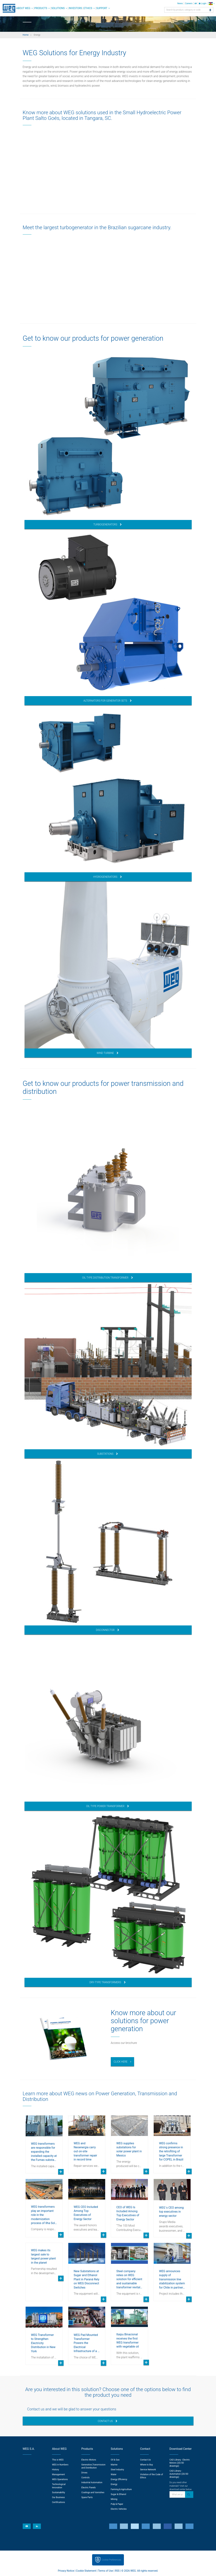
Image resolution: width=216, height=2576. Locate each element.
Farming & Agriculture (121, 2489)
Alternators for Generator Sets (107, 700)
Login (202, 3)
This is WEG (58, 2459)
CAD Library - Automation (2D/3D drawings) (178, 2474)
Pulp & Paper (117, 2504)
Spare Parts (87, 2497)
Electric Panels (88, 2487)
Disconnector (107, 1630)
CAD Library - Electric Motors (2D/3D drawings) (179, 2462)
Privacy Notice (66, 2570)
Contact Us (107, 2421)
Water (113, 2474)
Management (58, 2474)
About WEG (23, 8)
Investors (75, 8)
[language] (211, 3)
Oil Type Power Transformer (107, 1806)
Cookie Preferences (111, 2559)
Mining (114, 2499)
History (55, 2469)
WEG (7, 8)
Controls (85, 2477)
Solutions (58, 8)
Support (101, 8)
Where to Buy (146, 2464)
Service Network (148, 2469)
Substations (107, 1453)
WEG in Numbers (60, 2464)
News (180, 3)
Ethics (88, 8)
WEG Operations (60, 2479)
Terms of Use (105, 2570)
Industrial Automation (91, 2482)
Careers (188, 3)
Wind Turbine (107, 1053)
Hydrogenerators (107, 876)
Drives (84, 2472)
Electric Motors (88, 2459)
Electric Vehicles (119, 2509)
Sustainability (58, 2492)
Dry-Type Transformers (107, 1982)
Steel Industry (117, 2469)
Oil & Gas (115, 2459)
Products (40, 8)
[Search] (210, 10)
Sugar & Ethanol (118, 2494)
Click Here (121, 2061)
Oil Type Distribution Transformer (107, 1277)
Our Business (58, 2497)
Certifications (58, 2502)
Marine (114, 2464)
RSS (117, 2570)
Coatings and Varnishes (92, 2492)
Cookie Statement (86, 2570)
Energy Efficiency (119, 2479)
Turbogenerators (107, 524)
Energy (114, 2484)
